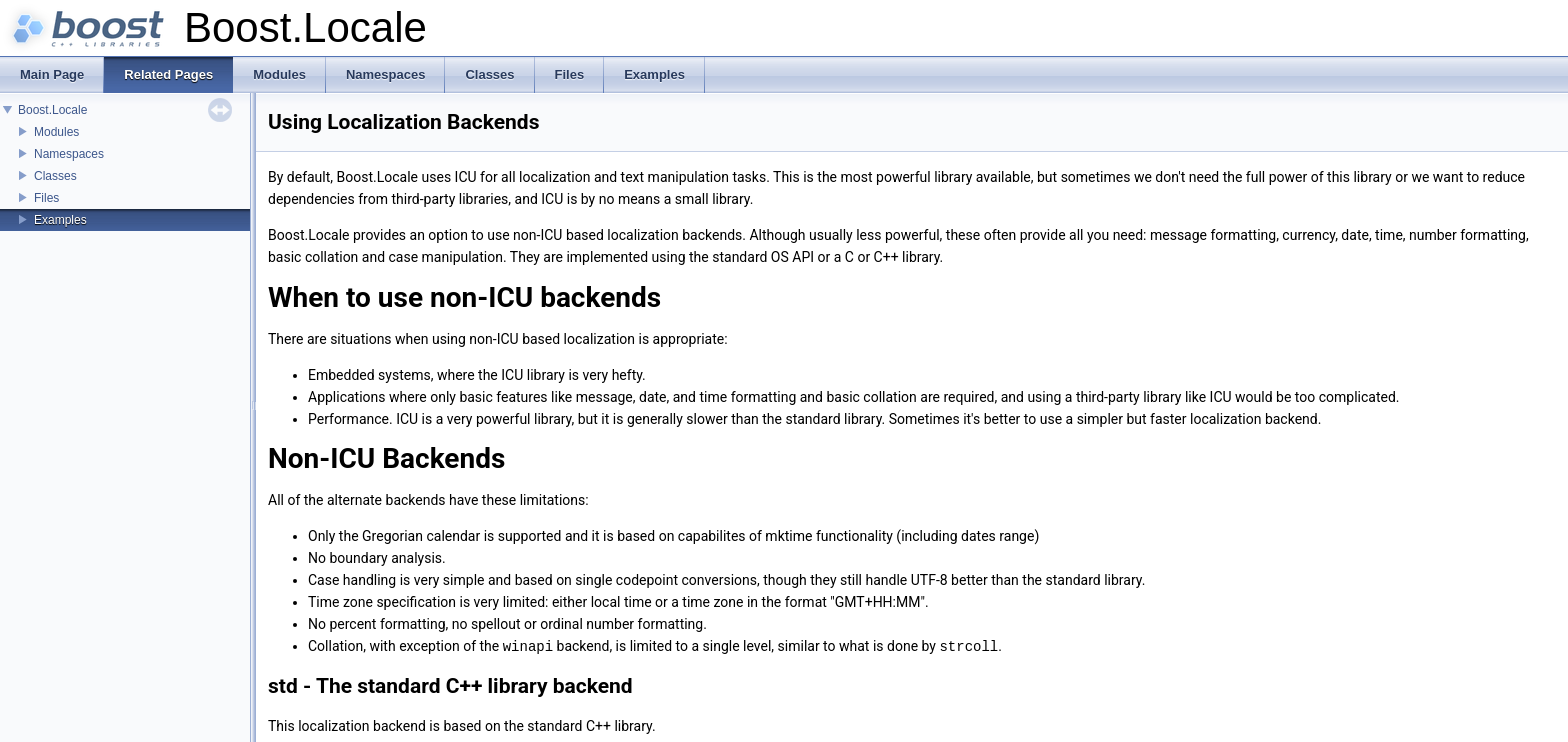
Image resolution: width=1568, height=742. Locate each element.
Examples (60, 220)
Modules (56, 132)
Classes (55, 176)
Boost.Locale (52, 110)
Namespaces (69, 154)
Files (46, 198)
